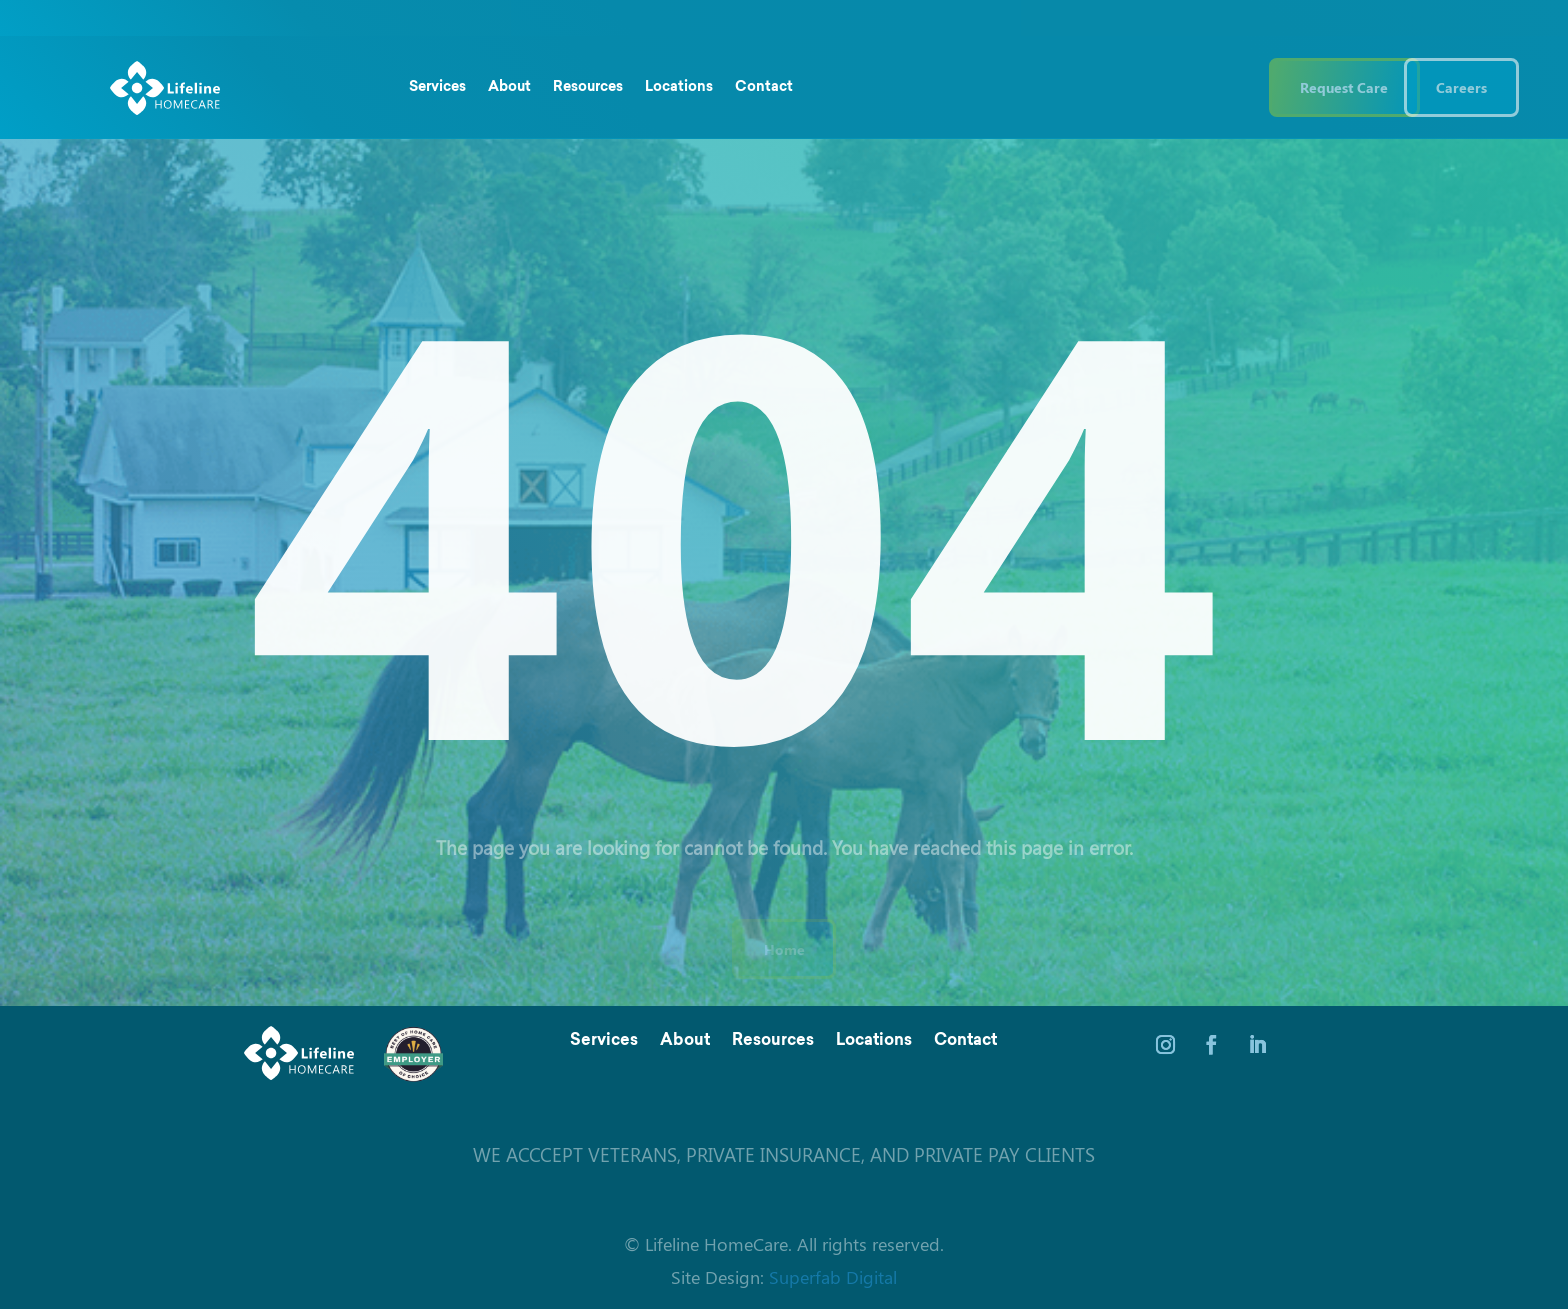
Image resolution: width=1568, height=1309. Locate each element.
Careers (1461, 87)
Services (437, 88)
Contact (764, 88)
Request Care (1344, 87)
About (509, 88)
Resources (588, 88)
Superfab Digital (833, 1276)
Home (784, 949)
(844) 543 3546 (1169, 87)
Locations (679, 88)
